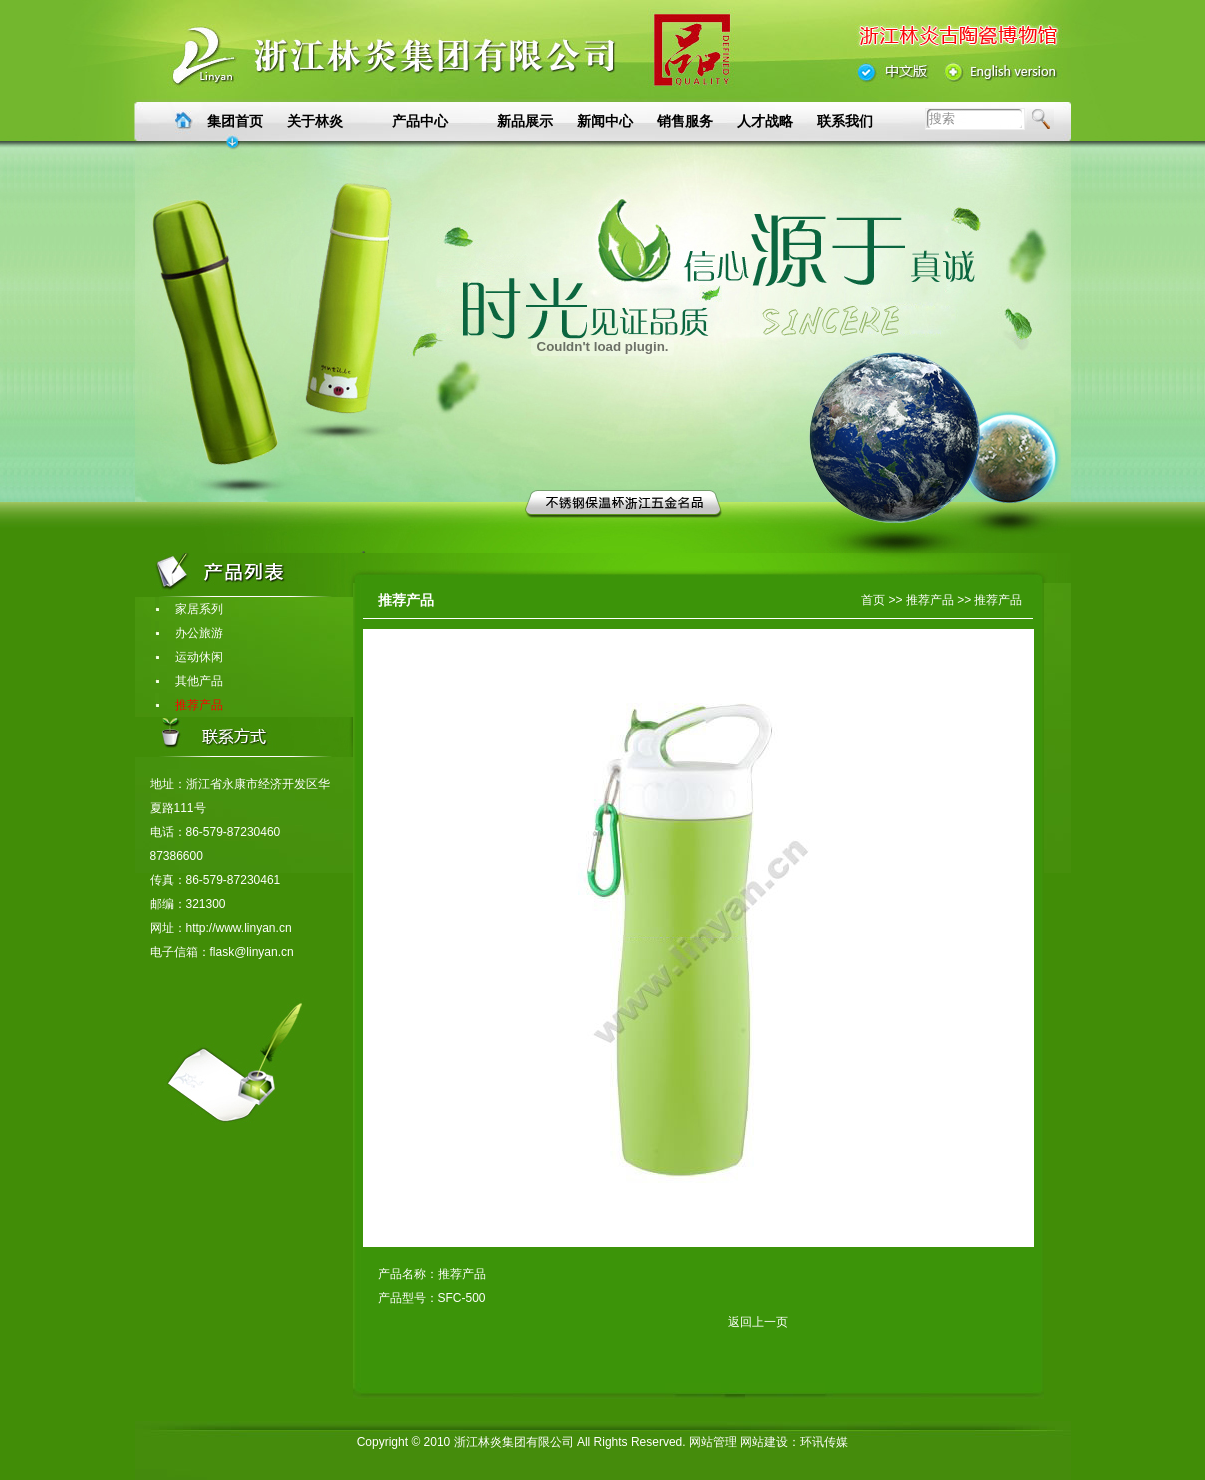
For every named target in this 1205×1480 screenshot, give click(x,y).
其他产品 (189, 681)
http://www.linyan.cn (239, 928)
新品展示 (525, 121)
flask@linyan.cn (252, 952)
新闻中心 (605, 121)
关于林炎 (315, 121)
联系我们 (845, 121)
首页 (873, 600)
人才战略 (765, 121)
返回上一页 (583, 1322)
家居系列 (189, 609)
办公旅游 (189, 633)
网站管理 (713, 1442)
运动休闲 (189, 657)
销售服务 (685, 121)
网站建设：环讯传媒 (794, 1442)
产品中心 (420, 121)
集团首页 (235, 121)
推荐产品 (189, 705)
